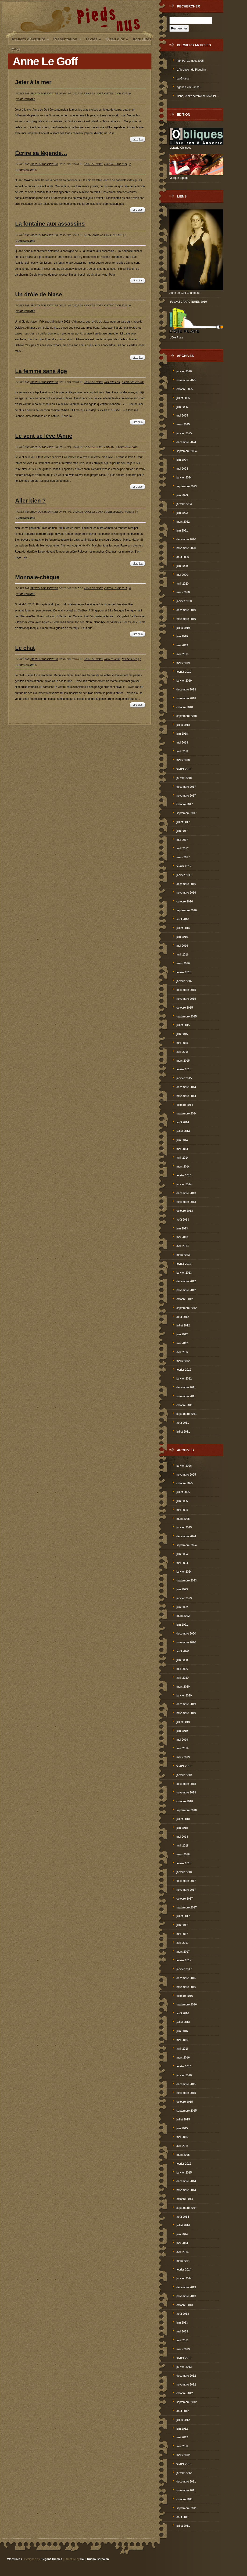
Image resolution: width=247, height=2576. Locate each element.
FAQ (15, 49)
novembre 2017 (186, 795)
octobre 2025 (184, 389)
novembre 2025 (186, 380)
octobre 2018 (184, 707)
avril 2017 (182, 848)
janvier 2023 (184, 504)
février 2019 (183, 671)
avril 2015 (182, 1051)
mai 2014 (182, 1149)
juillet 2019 (183, 627)
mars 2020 (183, 592)
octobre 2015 (184, 1007)
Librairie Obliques (196, 138)
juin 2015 (182, 1034)
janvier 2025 (184, 433)
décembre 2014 (186, 1087)
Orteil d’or (117, 39)
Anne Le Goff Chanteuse (196, 252)
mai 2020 (182, 574)
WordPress (14, 2559)
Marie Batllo (113, 511)
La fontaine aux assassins (50, 223)
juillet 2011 (183, 1431)
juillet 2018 (183, 724)
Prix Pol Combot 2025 (190, 60)
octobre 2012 (184, 1299)
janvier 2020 (184, 601)
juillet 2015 (183, 1025)
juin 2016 (182, 936)
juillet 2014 (183, 1131)
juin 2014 (182, 1140)
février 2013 (183, 1263)
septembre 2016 (186, 910)
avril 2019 (182, 654)
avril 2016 (182, 954)
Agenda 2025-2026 (188, 87)
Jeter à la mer (33, 82)
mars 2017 (183, 857)
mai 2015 (182, 1043)
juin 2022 (182, 512)
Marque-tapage (196, 167)
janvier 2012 (184, 1378)
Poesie (117, 235)
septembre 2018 (186, 716)
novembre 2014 (186, 1096)
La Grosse (182, 78)
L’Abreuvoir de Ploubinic (191, 69)
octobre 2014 (184, 1105)
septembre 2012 (186, 1308)
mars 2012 (183, 1361)
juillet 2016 (183, 928)
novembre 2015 (186, 998)
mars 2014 (183, 1166)
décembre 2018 (186, 689)
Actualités (141, 39)
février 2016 (183, 972)
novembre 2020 (186, 548)
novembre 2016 (186, 892)
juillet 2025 (183, 398)
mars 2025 (183, 424)
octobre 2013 (184, 1210)
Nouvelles (112, 382)
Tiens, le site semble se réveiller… (197, 96)
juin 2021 (182, 530)
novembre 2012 (186, 1290)
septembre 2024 (186, 451)
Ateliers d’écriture (30, 39)
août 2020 (182, 557)
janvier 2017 (184, 875)
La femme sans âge (41, 371)
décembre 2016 (186, 884)
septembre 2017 (186, 813)
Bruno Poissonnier (44, 93)
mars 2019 (183, 663)
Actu (87, 235)
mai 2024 (182, 468)
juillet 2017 (183, 822)
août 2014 (182, 1122)
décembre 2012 (186, 1281)
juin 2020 (182, 566)
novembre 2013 (186, 1202)
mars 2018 (183, 760)
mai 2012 (182, 1343)
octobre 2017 (184, 804)
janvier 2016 (184, 981)
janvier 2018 (184, 778)
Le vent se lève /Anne (43, 436)
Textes (93, 39)
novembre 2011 (186, 1396)
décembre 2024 (186, 442)
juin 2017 (182, 831)
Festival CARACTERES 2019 (188, 301)
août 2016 (182, 919)
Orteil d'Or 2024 (115, 164)
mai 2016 (182, 945)
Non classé (112, 659)
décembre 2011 (186, 1387)
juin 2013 (182, 1228)
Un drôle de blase (38, 294)
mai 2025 (182, 415)
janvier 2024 (184, 477)
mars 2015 (183, 1060)
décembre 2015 (186, 990)
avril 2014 (182, 1157)
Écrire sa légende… (41, 153)
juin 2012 (182, 1334)
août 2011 (182, 1422)
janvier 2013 (184, 1272)
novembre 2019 (186, 619)
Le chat (25, 648)
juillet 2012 (183, 1325)
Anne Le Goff (93, 93)
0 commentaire (133, 382)
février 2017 (183, 866)
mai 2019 (182, 645)
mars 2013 (183, 1255)
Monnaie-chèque (37, 577)
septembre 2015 (186, 1016)
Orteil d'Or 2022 (115, 305)
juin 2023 (182, 495)
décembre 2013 (186, 1193)
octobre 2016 (184, 901)
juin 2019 (182, 636)
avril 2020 (182, 583)
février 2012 (183, 1369)
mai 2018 (182, 742)
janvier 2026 (184, 371)
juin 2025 (182, 407)
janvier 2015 (184, 1078)
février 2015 (183, 1069)
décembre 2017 (186, 786)
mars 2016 (183, 963)
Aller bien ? (30, 500)
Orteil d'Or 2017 (115, 588)
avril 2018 (182, 751)
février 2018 (183, 769)
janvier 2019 (184, 680)
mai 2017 (182, 839)
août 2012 (182, 1317)
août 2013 (182, 1219)
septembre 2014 (186, 1113)
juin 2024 (182, 459)
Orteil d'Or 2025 (115, 93)
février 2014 (183, 1175)
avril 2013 (182, 1246)
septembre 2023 (186, 486)
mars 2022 (183, 521)
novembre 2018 (186, 698)
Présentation (67, 39)
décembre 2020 (186, 539)
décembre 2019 (186, 610)
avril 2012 (182, 1352)
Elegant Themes (51, 2559)
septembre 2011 (186, 1414)
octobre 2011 (184, 1405)
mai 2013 (182, 1237)
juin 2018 (182, 733)
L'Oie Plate (196, 323)
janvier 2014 (184, 1184)
